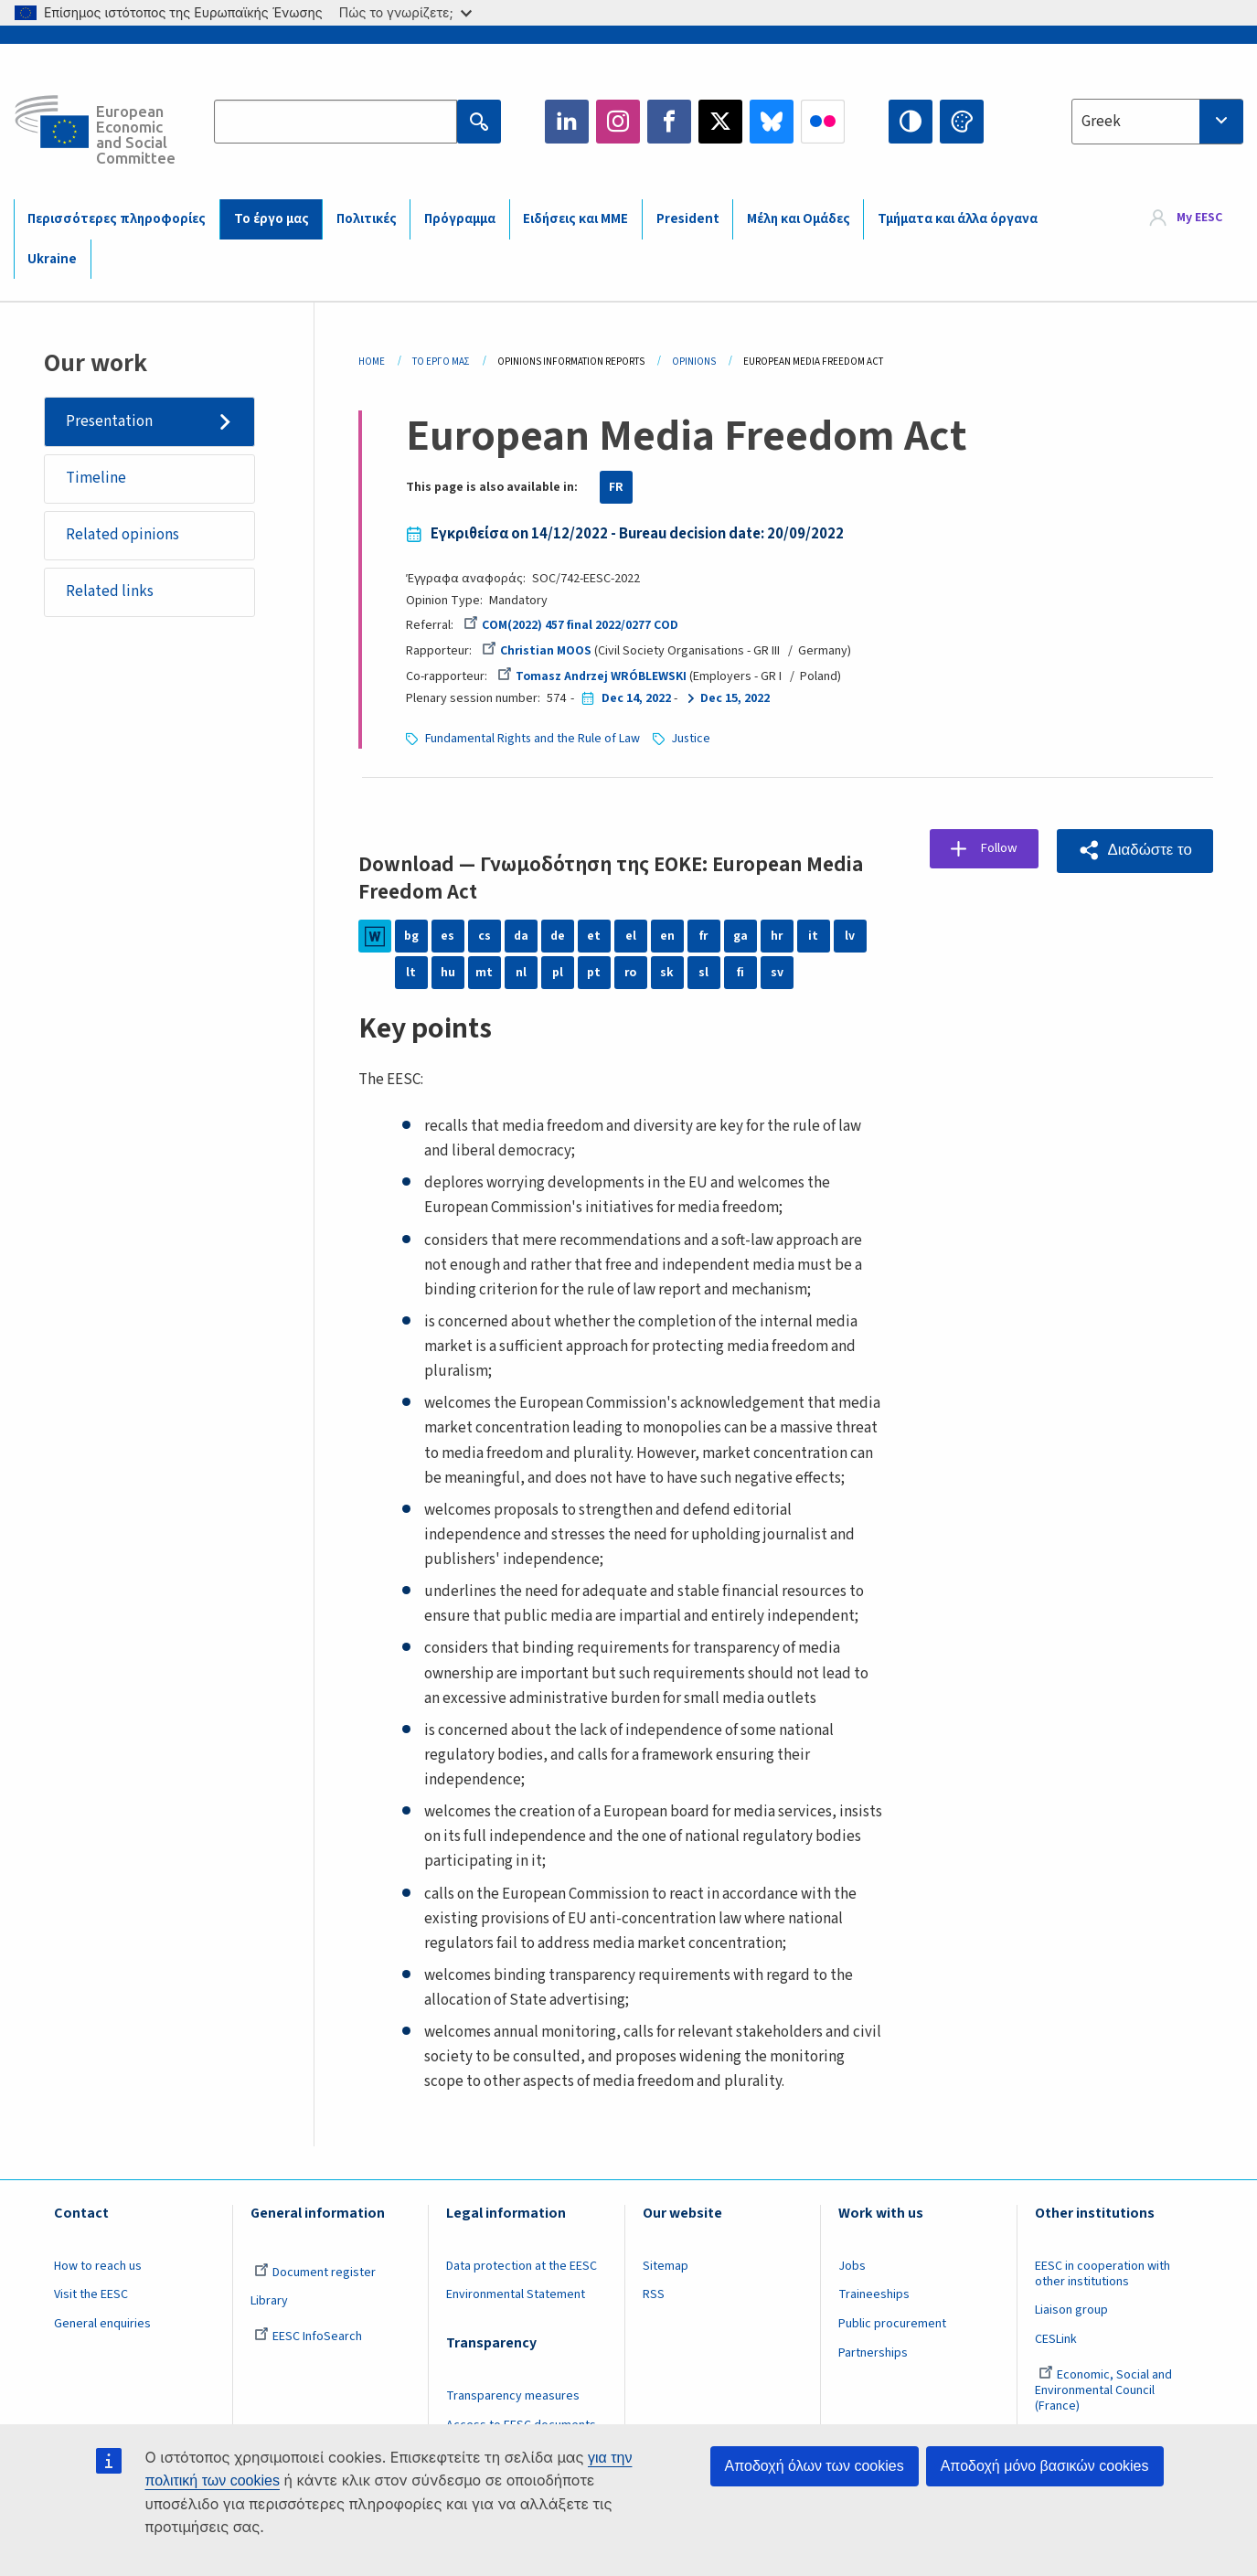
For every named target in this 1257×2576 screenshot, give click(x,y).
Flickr (823, 122)
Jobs (852, 2266)
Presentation (110, 421)
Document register (315, 2272)
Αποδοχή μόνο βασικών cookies (1045, 2466)
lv (850, 936)
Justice (694, 738)
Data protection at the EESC (521, 2266)
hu (448, 972)
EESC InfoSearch (308, 2336)
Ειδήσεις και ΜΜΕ (575, 219)
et (594, 936)
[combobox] (1157, 121)
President (687, 219)
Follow (1000, 849)
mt (484, 972)
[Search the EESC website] (335, 122)
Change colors (962, 122)
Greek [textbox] (1101, 122)
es (447, 936)
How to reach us (98, 2266)
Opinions (694, 361)
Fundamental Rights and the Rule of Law (533, 738)
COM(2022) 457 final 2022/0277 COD (570, 625)
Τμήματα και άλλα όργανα (958, 219)
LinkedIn (567, 122)
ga (740, 936)
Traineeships (874, 2294)
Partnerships (873, 2353)
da (520, 936)
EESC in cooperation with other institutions (1102, 2274)
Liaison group (1071, 2310)
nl (521, 972)
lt (411, 972)
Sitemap (665, 2266)
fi (740, 972)
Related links (110, 594)
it (813, 936)
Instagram (618, 122)
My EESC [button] (1199, 218)
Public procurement (892, 2324)
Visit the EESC (91, 2294)
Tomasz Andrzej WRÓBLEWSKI (592, 676)
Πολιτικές (366, 219)
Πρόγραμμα (459, 219)
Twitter (720, 122)
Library (269, 2301)
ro (630, 972)
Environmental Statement (515, 2294)
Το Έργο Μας (441, 361)
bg (411, 936)
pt (594, 972)
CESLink (1056, 2339)
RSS (654, 2294)
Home (371, 361)
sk (667, 972)
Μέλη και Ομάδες (798, 219)
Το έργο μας (271, 219)
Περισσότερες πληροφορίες (116, 219)
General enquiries (102, 2324)
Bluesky (772, 122)
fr (703, 936)
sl (703, 972)
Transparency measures (513, 2396)
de (557, 936)
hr (777, 936)
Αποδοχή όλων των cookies (814, 2466)
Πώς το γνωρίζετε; (405, 12)
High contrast (910, 122)
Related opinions (123, 537)
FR (616, 487)
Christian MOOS (537, 651)
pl (557, 972)
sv (777, 972)
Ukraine (52, 259)
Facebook (669, 122)
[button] (1134, 850)
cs (484, 936)
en (667, 936)
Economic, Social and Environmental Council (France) (1103, 2390)
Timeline (97, 479)
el (630, 936)
